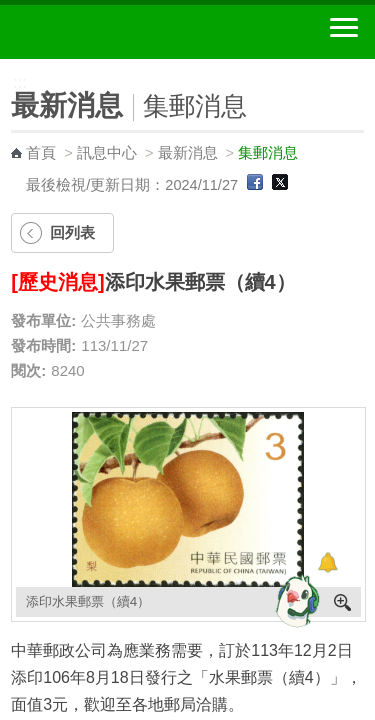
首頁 (41, 153)
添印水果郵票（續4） (88, 601)
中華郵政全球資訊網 (125, 32)
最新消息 (188, 153)
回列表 (72, 232)
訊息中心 (107, 153)
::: (6, 67)
